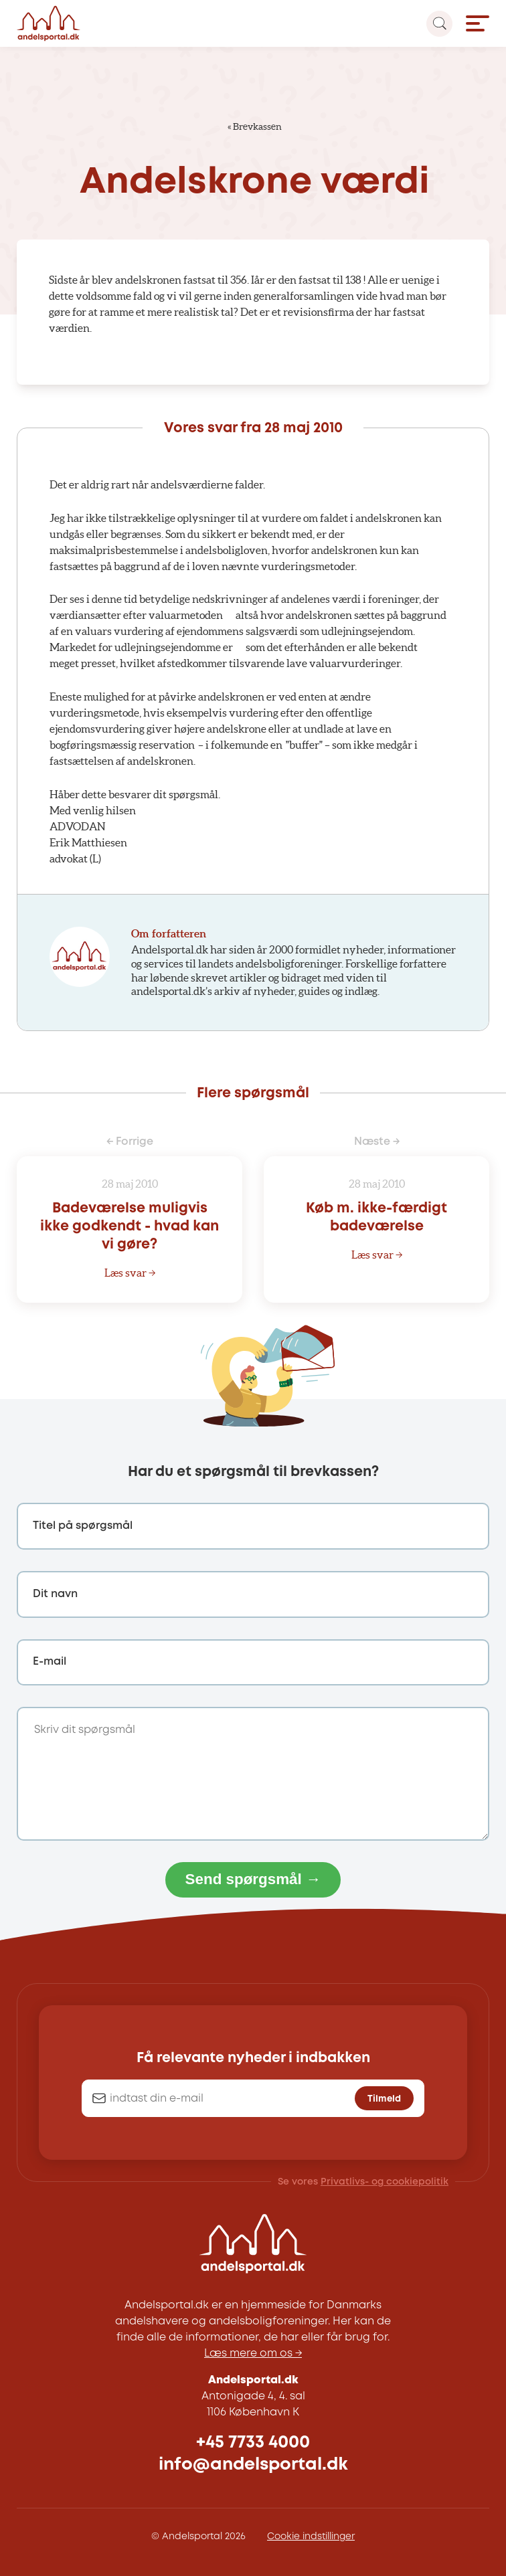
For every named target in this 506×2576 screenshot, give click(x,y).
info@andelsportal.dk (253, 2464)
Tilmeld (384, 2099)
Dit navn (55, 1594)
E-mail (49, 1662)
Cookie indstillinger (311, 2537)
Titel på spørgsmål (83, 1526)
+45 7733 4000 (253, 2442)
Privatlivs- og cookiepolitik (384, 2182)
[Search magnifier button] (439, 23)
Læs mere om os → (253, 2354)
